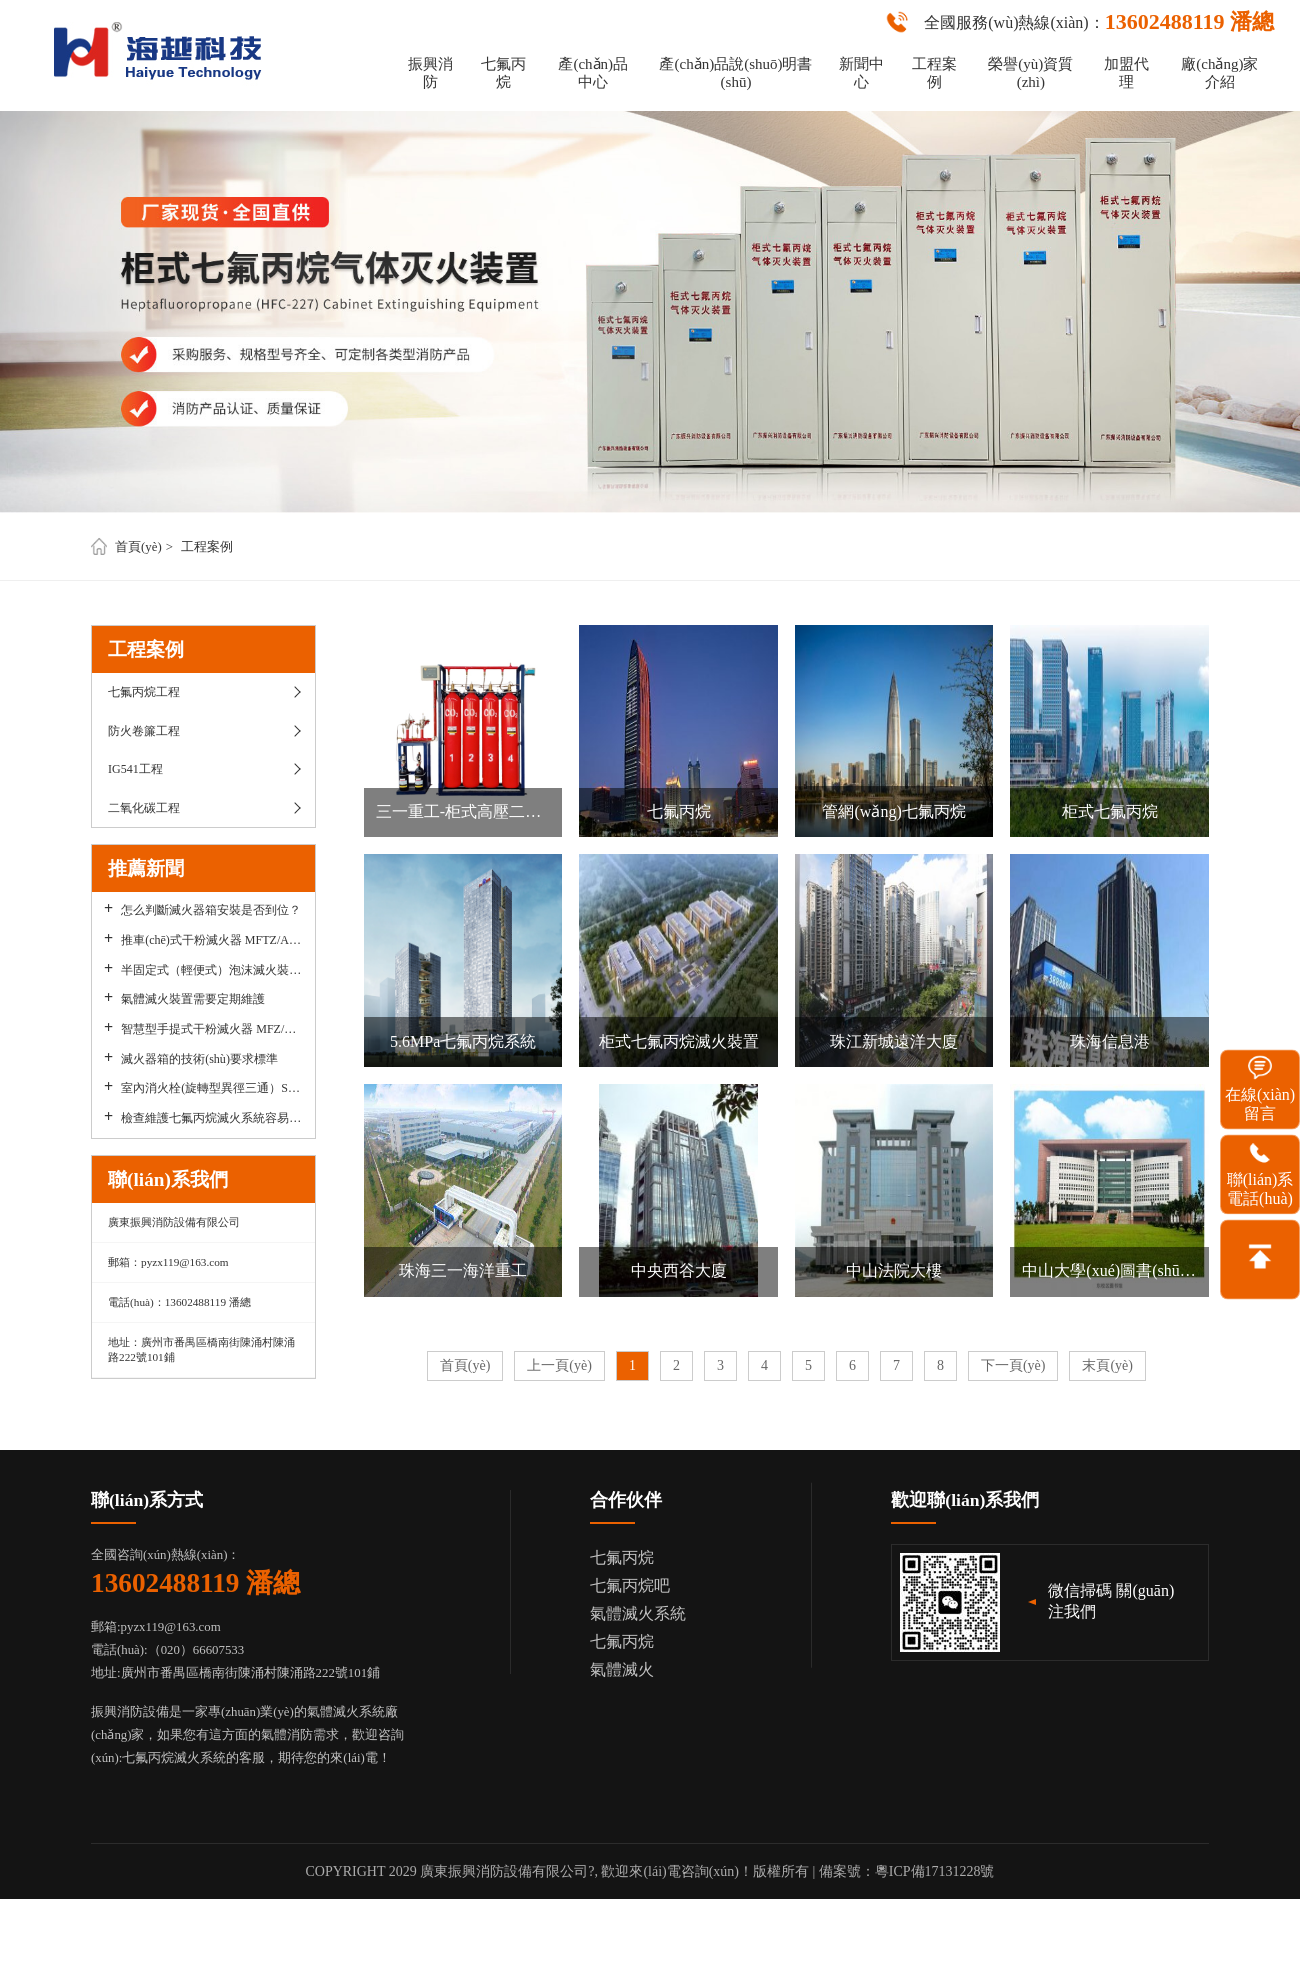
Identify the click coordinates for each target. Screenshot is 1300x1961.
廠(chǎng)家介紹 (1219, 73)
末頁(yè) (1107, 1365)
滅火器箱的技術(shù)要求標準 (199, 1059)
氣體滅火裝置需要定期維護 (193, 999)
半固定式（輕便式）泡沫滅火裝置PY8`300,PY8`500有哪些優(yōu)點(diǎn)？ (211, 970)
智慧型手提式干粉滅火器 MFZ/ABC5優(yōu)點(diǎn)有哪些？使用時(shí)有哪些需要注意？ (211, 1029)
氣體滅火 (622, 1669)
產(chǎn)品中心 (593, 73)
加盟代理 (1126, 73)
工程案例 (934, 73)
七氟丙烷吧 (630, 1585)
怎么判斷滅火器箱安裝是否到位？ (211, 910)
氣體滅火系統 (638, 1613)
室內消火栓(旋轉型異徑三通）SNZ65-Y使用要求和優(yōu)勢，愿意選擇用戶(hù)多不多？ (211, 1088)
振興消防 (430, 73)
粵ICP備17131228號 (935, 1871)
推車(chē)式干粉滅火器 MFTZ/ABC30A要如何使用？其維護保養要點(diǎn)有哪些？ (211, 940)
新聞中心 (861, 73)
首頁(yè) (138, 547)
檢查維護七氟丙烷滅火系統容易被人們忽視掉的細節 (211, 1118)
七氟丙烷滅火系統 (174, 1758)
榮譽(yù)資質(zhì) (1030, 73)
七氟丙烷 (503, 73)
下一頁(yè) (1013, 1365)
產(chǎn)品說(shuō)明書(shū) (735, 73)
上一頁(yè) (559, 1365)
